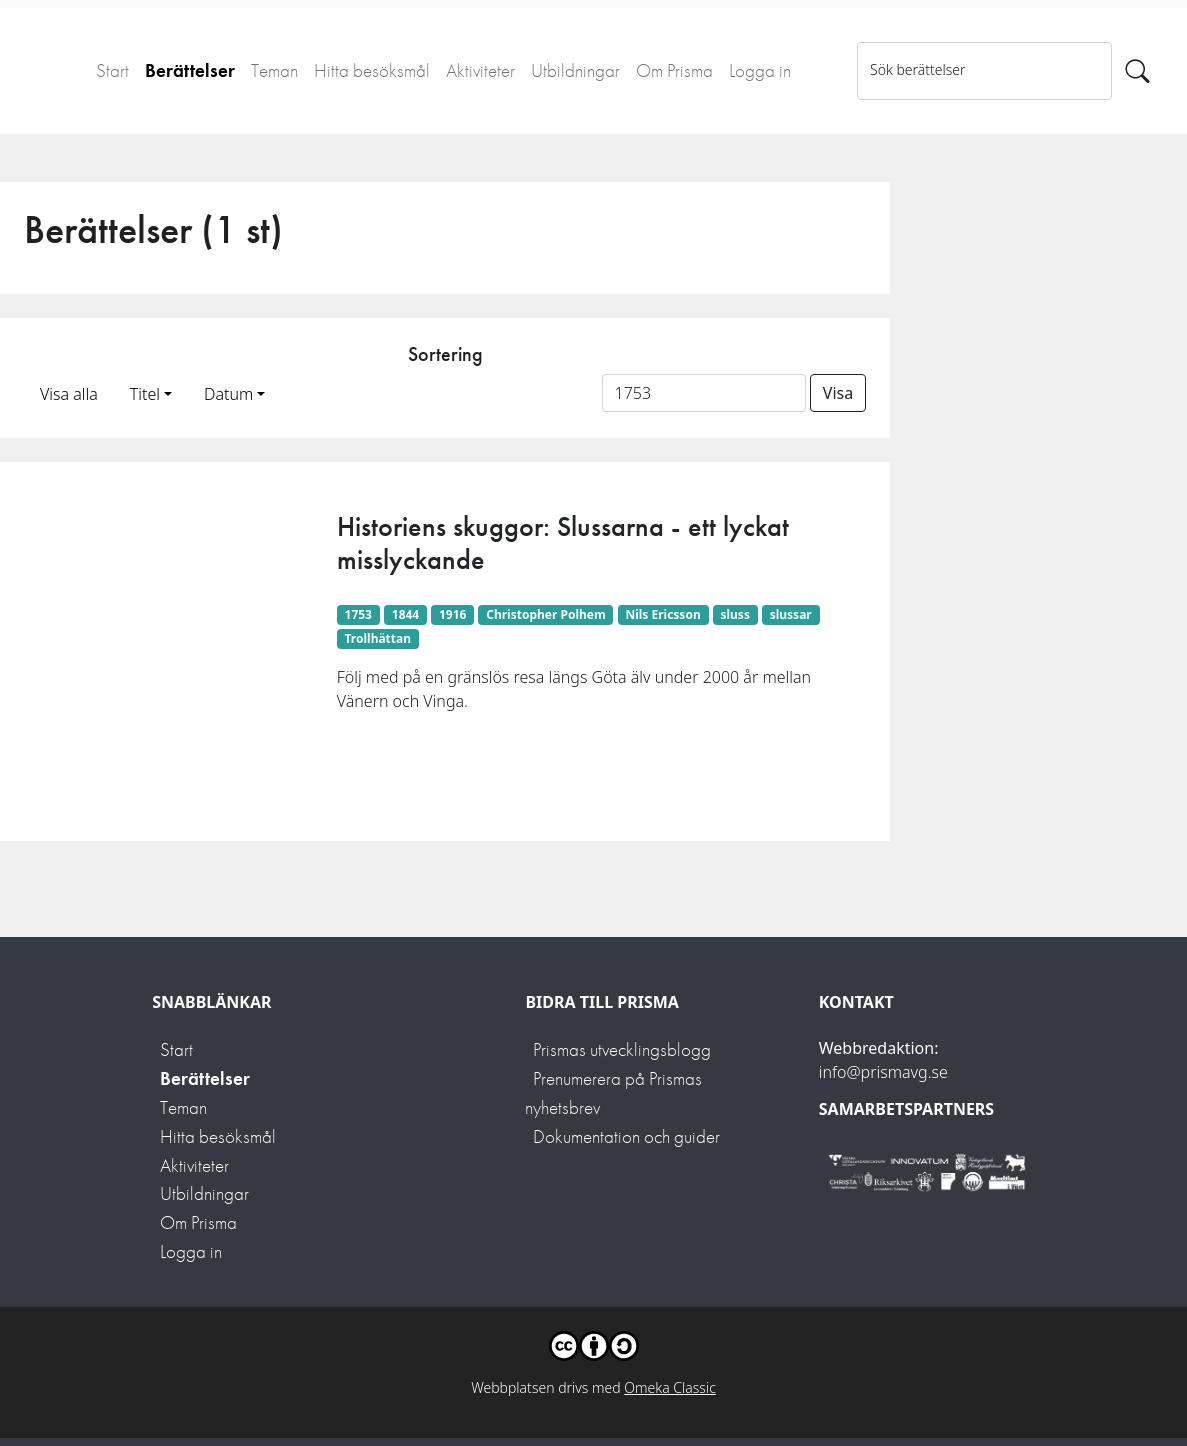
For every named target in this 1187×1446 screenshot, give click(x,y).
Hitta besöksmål (372, 70)
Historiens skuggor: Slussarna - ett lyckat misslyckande (563, 543)
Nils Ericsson (662, 614)
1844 (405, 614)
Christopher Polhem (545, 614)
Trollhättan (378, 638)
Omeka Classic (670, 1387)
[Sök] (1137, 71)
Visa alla (69, 394)
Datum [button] (228, 394)
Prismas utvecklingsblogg (622, 1049)
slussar (791, 614)
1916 (452, 614)
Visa (838, 393)
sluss (734, 614)
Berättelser (190, 70)
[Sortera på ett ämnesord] (704, 393)
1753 (358, 614)
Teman (274, 70)
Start (112, 70)
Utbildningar (575, 70)
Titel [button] (145, 394)
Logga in (760, 70)
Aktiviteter (480, 70)
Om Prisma (674, 70)
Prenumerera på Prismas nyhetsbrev (613, 1093)
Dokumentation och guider (626, 1136)
